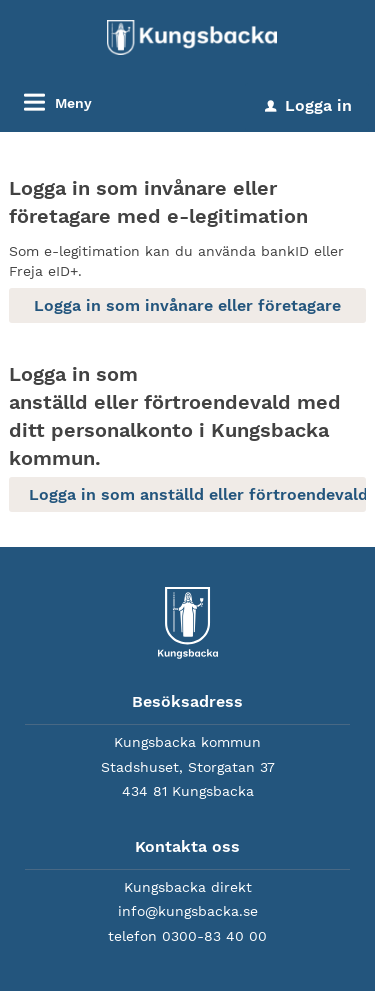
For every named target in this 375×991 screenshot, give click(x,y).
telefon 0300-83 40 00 (187, 936)
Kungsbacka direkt (188, 887)
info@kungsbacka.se (188, 911)
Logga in (308, 105)
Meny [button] (73, 103)
